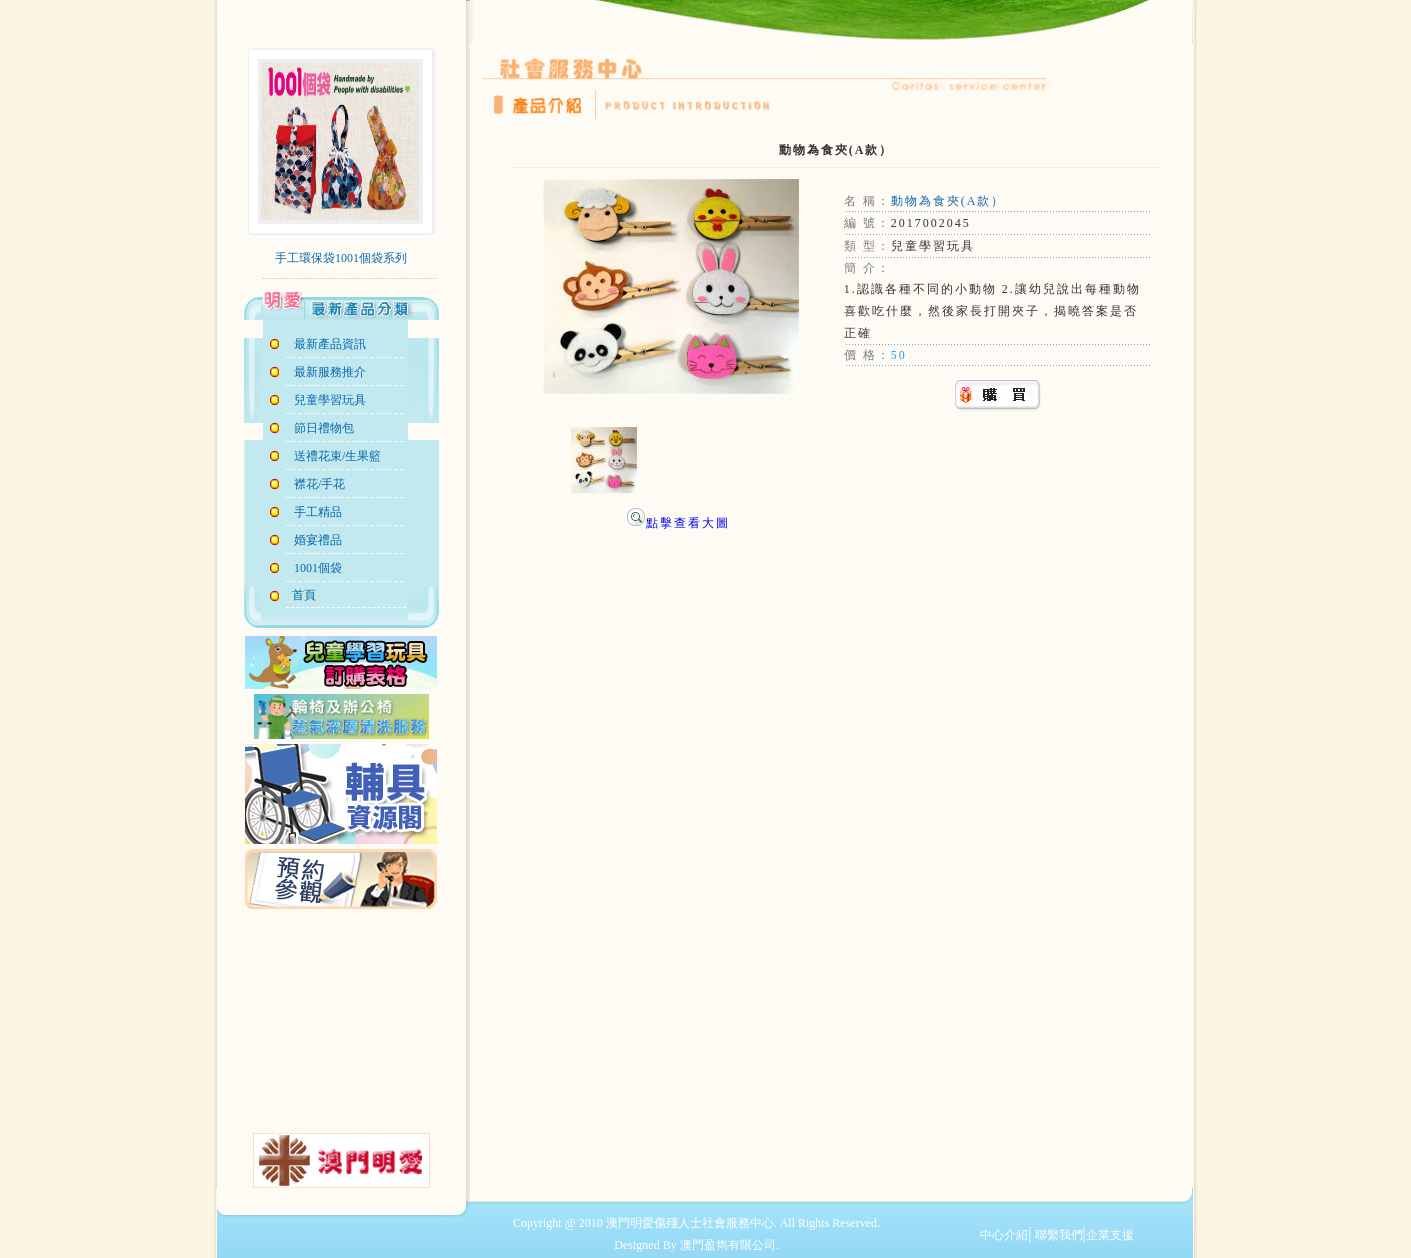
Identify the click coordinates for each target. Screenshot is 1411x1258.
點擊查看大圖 (677, 523)
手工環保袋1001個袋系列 (341, 258)
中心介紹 (1004, 1235)
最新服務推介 (330, 372)
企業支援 (1110, 1235)
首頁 (301, 595)
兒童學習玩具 (330, 400)
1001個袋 (318, 568)
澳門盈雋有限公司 (728, 1245)
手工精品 (318, 512)
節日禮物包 (324, 428)
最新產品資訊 (330, 344)
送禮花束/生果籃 (337, 456)
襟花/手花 (319, 484)
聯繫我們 (1057, 1235)
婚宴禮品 (318, 540)
